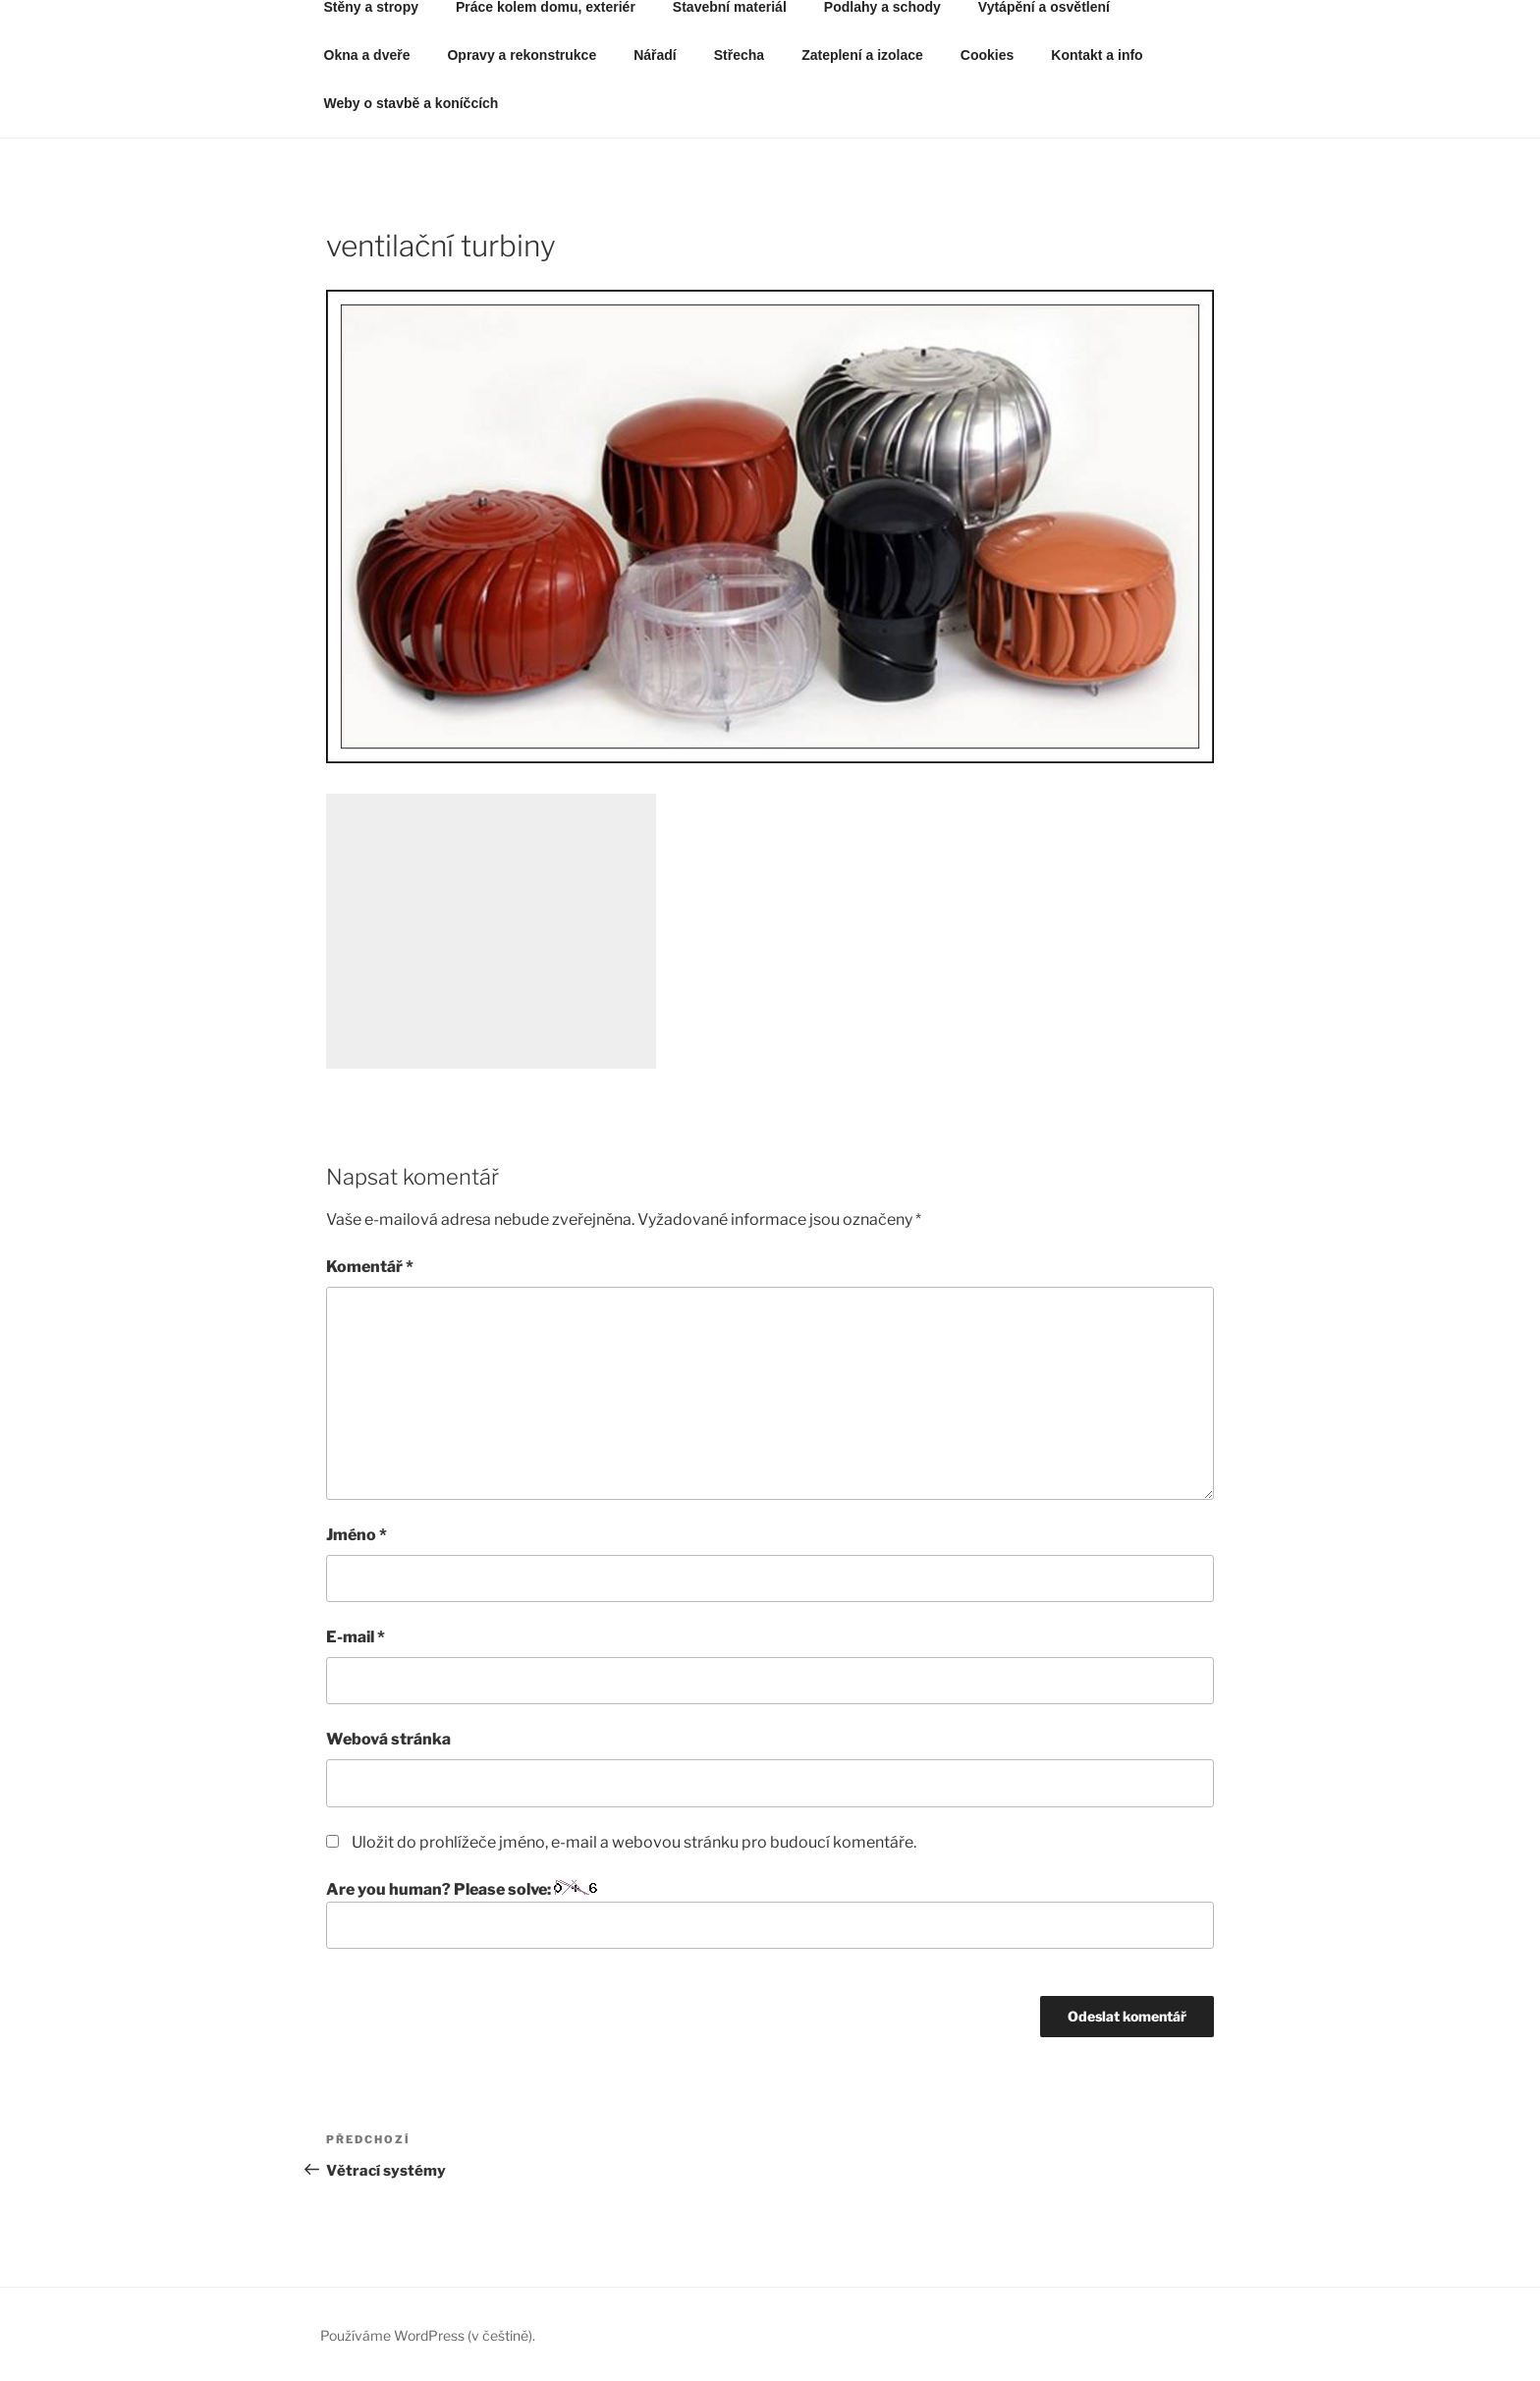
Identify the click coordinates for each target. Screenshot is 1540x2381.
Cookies (987, 55)
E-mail (355, 1637)
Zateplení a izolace (862, 55)
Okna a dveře (367, 55)
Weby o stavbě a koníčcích (411, 103)
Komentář (369, 1266)
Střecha (739, 55)
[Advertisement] (491, 931)
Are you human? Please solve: (770, 1914)
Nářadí (655, 55)
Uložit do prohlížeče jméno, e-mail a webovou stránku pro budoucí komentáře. (634, 1842)
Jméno (356, 1534)
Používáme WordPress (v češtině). (427, 2335)
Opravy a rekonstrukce (521, 55)
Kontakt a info (1096, 55)
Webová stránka (388, 1739)
